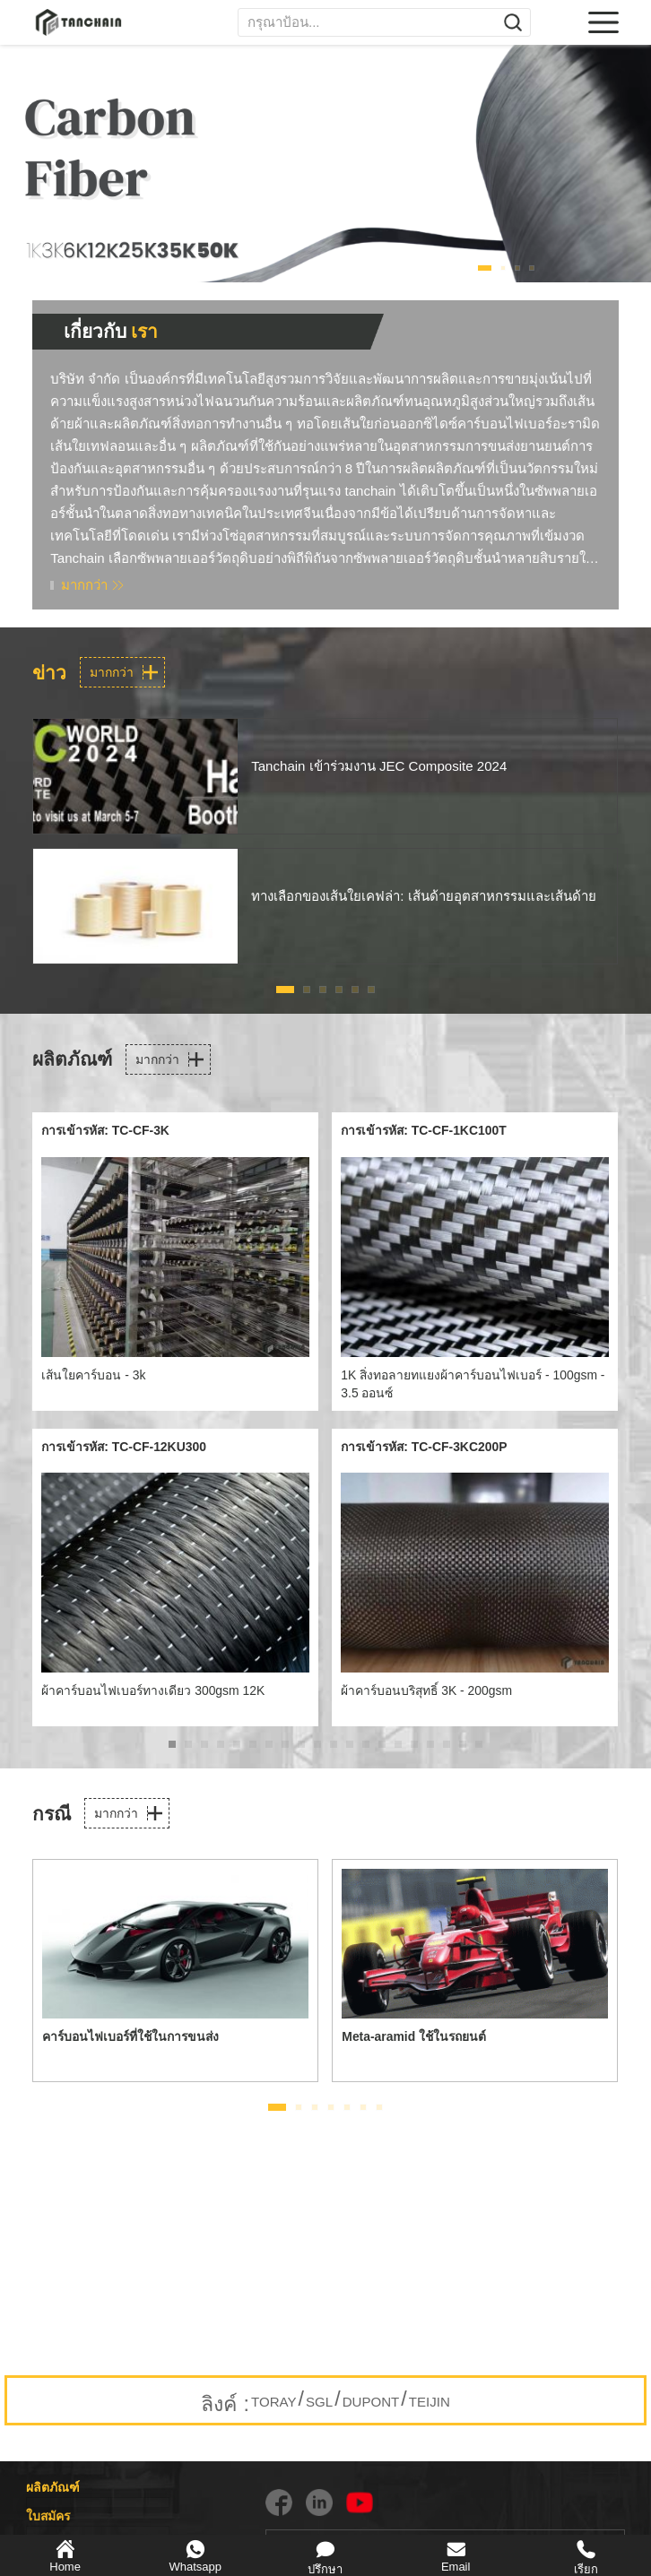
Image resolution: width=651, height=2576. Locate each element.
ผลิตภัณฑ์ (53, 2487)
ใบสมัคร (48, 2516)
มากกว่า (84, 584)
